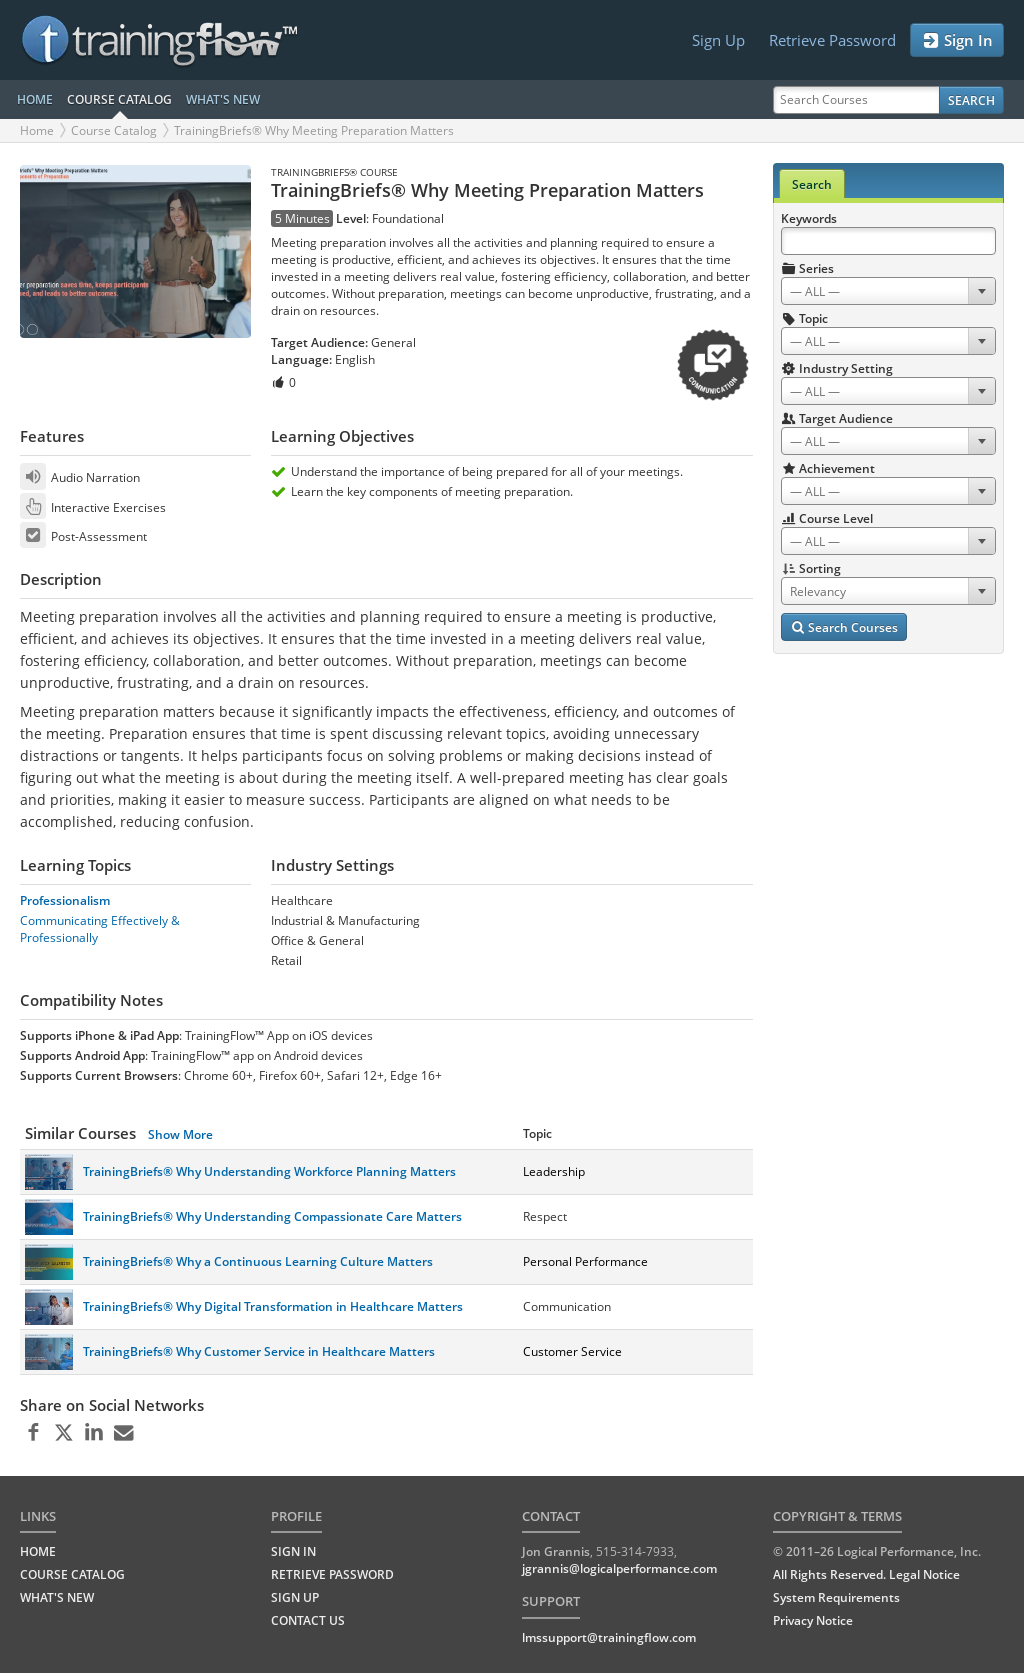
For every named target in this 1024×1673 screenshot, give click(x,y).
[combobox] (888, 291)
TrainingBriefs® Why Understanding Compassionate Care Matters (272, 1216)
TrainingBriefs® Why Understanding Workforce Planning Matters (269, 1171)
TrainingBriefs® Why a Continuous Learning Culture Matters (258, 1261)
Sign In (957, 40)
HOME (35, 99)
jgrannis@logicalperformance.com (619, 1568)
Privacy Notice (813, 1620)
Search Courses (844, 627)
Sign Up (718, 40)
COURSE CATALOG (119, 99)
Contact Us (308, 1620)
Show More (180, 1134)
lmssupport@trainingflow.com (609, 1637)
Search (971, 100)
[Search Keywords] (888, 241)
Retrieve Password (832, 40)
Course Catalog (114, 130)
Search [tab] (812, 184)
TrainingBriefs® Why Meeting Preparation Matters (314, 130)
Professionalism (65, 900)
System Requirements (836, 1597)
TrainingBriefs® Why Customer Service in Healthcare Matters (259, 1351)
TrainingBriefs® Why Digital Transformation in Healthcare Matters (273, 1306)
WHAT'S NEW (223, 99)
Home (37, 130)
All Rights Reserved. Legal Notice (866, 1574)
